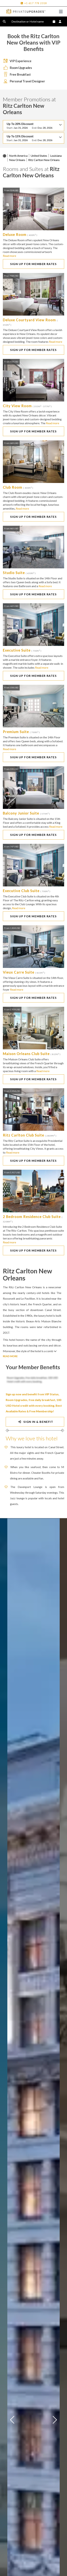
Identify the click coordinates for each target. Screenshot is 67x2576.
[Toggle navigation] (61, 12)
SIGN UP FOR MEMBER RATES (33, 264)
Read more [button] (9, 255)
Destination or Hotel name (30, 21)
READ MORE (10, 1356)
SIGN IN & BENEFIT (35, 1421)
